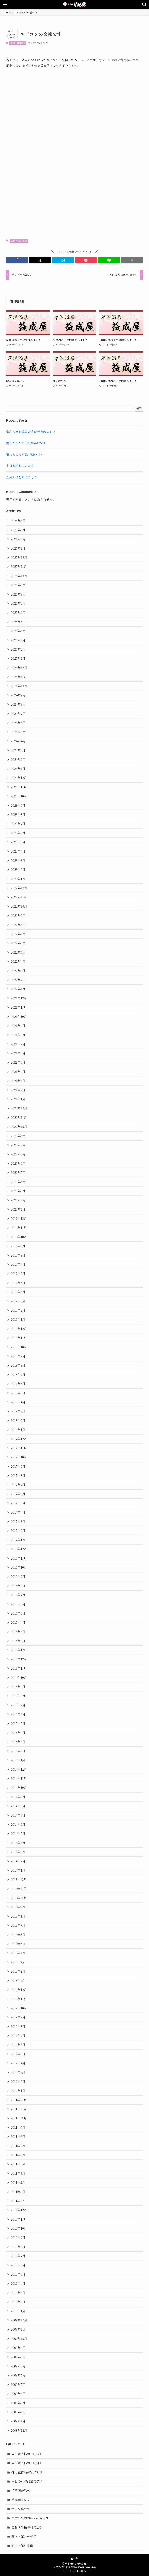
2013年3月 (18, 1962)
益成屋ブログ (20, 2500)
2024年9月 (18, 695)
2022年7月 (18, 934)
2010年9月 (18, 2237)
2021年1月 (18, 1099)
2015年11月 (19, 1668)
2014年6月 (18, 1824)
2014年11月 (19, 1778)
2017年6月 (18, 1494)
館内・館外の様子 (23, 2536)
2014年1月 (18, 1870)
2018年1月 (18, 1429)
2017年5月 (18, 1503)
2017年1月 (18, 1540)
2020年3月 (18, 1191)
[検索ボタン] (144, 4)
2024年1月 (18, 768)
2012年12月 (19, 1989)
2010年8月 (18, 2247)
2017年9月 (18, 1466)
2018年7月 (18, 1374)
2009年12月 (19, 2320)
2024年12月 (19, 667)
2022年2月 (18, 980)
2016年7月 (18, 1595)
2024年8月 (18, 704)
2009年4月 (18, 2393)
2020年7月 (18, 1154)
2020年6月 (18, 1163)
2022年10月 (19, 906)
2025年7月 (18, 603)
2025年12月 (19, 557)
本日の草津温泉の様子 (26, 2481)
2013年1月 (18, 1980)
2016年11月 (19, 1558)
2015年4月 (18, 1732)
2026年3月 (18, 530)
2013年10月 (19, 1898)
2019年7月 (18, 1264)
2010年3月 (18, 2292)
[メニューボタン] (4, 4)
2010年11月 (19, 2219)
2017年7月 (18, 1484)
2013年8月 (18, 1916)
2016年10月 (19, 1567)
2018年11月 (19, 1338)
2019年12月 (19, 1218)
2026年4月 (18, 520)
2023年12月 (19, 777)
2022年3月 (18, 970)
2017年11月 (19, 1448)
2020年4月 (18, 1182)
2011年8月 (18, 2136)
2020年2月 (18, 1200)
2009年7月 (18, 2366)
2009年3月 (18, 2403)
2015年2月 (18, 1751)
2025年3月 (18, 640)
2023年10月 (19, 796)
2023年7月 (18, 823)
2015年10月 (19, 1677)
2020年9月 (18, 1136)
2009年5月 (18, 2384)
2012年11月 (19, 1999)
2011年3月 (18, 2182)
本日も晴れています (20, 465)
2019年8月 (18, 1255)
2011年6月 (18, 2155)
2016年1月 (18, 1650)
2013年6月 (18, 1934)
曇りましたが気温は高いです (26, 443)
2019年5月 (18, 1283)
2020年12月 (19, 1108)
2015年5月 (18, 1723)
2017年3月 (18, 1521)
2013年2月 (18, 1971)
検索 (139, 408)
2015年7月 (18, 1705)
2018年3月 (18, 1411)
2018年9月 (18, 1356)
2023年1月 (18, 879)
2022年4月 (18, 961)
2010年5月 (18, 2274)
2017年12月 (19, 1439)
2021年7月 (18, 1044)
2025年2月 (18, 649)
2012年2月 (18, 2081)
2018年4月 (18, 1402)
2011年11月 (19, 2109)
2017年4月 (18, 1512)
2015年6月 (18, 1714)
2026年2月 (18, 539)
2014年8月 (18, 1806)
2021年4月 (18, 1071)
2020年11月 (19, 1117)
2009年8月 (18, 2357)
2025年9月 (18, 585)
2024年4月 (18, 741)
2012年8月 (18, 2026)
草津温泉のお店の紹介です (30, 2518)
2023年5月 (18, 842)
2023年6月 (18, 833)
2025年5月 (18, 622)
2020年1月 (18, 1209)
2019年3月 (18, 1301)
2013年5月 (18, 1944)
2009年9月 (18, 2347)
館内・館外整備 (17, 43)
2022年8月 (18, 925)
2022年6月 (18, 943)
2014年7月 (18, 1815)
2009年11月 (19, 2329)
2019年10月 (19, 1237)
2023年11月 (19, 787)
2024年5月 (18, 732)
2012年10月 (19, 2008)
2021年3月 (18, 1080)
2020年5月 (18, 1172)
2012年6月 (18, 2044)
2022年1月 (18, 989)
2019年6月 (18, 1273)
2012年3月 (18, 2072)
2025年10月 (19, 576)
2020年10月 (19, 1126)
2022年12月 (19, 888)
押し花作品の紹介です (26, 2472)
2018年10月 (19, 1347)
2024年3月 (18, 750)
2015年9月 (18, 1686)
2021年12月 (19, 998)
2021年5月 (18, 1062)
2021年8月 (18, 1035)
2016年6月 (18, 1604)
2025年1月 (18, 658)
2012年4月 (18, 2063)
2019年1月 (18, 1319)
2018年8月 (18, 1365)
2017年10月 (19, 1457)
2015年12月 (19, 1659)
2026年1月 (18, 548)
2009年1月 (18, 2421)
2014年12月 (19, 1769)
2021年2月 (18, 1090)
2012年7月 (18, 2035)
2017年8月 (18, 1475)
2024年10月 (19, 686)
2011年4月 (18, 2173)
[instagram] (72, 2558)
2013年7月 (18, 1925)
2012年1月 (18, 2090)
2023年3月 (18, 860)
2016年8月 (18, 1586)
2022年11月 (19, 897)
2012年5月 (18, 2054)
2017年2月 (18, 1530)
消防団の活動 (20, 2490)
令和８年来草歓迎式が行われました (31, 431)
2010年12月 (19, 2210)
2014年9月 (18, 1797)
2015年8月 (18, 1696)
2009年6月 (18, 2375)
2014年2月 (18, 1861)
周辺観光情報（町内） (26, 2454)
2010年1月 (18, 2311)
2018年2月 (18, 1420)
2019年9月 (18, 1246)
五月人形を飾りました (21, 477)
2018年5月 (18, 1393)
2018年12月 (19, 1328)
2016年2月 (18, 1641)
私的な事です (20, 2509)
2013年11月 (19, 1889)
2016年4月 (18, 1622)
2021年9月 (18, 1025)
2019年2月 (18, 1310)
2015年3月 (18, 1741)
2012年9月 (18, 2017)
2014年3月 (18, 1852)
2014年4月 (18, 1843)
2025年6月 (18, 612)
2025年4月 (18, 631)
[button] (17, 260)
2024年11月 (19, 677)
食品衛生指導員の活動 (26, 2527)
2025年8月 (18, 594)
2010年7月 (18, 2256)
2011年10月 (19, 2118)
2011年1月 (18, 2201)
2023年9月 (18, 805)
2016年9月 (18, 1576)
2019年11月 (19, 1228)
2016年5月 (18, 1613)
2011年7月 (18, 2146)
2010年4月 (18, 2283)
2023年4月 (18, 851)
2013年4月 (18, 1953)
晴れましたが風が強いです (24, 454)
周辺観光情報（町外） (26, 2463)
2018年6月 (18, 1383)
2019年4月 (18, 1292)
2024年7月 (18, 713)
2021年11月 (19, 1007)
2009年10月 (19, 2338)
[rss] (77, 2558)
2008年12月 (19, 2430)
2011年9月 (18, 2127)
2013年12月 (19, 1879)
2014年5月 (18, 1833)
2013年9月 (18, 1907)
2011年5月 (18, 2164)
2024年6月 (18, 722)
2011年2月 (18, 2192)
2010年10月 (19, 2228)
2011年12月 (19, 2100)
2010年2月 (18, 2302)
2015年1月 (18, 1760)
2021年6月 (18, 1053)
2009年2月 (18, 2412)
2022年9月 (18, 915)
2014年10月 (19, 1787)
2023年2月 (18, 869)
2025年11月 (19, 566)
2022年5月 (18, 952)
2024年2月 (18, 759)
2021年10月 (19, 1016)
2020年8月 (18, 1145)
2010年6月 (18, 2265)
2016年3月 (18, 1631)
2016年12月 (19, 1549)
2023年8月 (18, 814)
